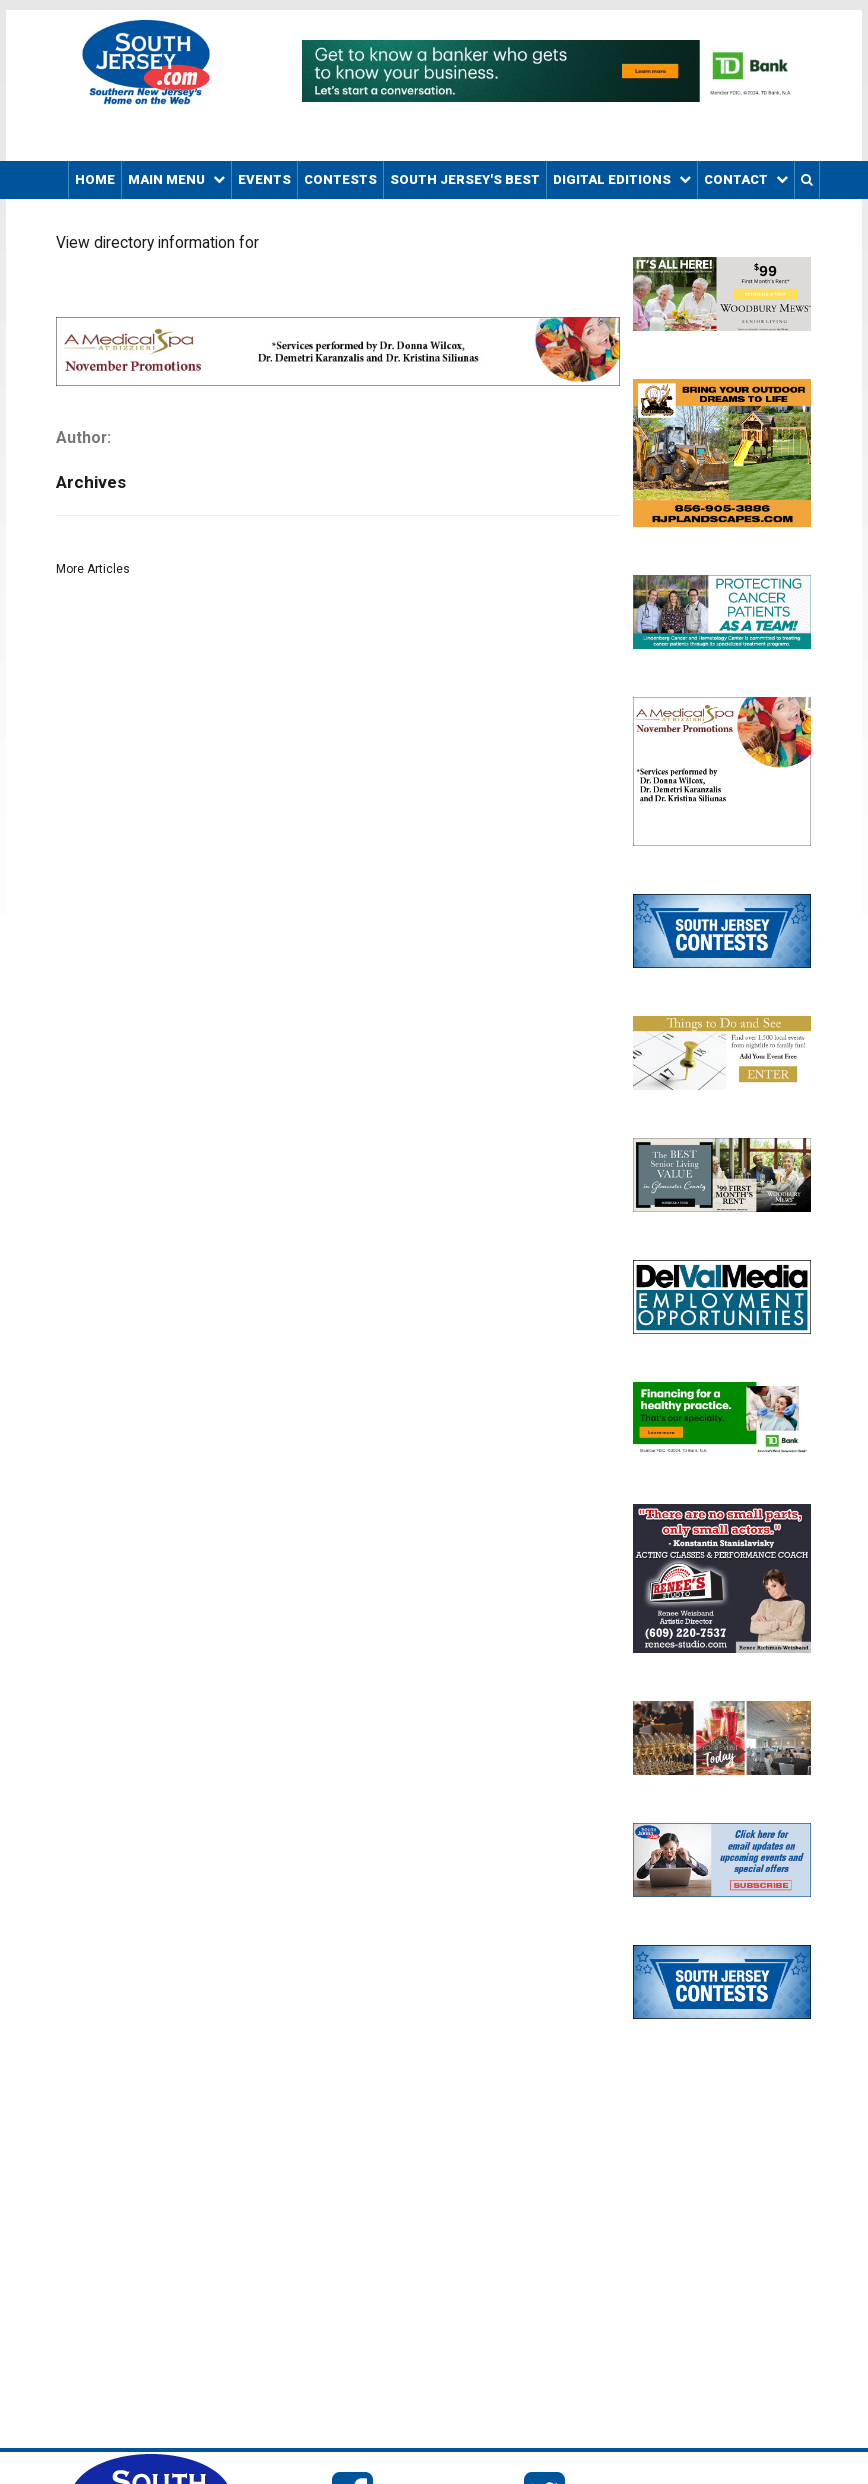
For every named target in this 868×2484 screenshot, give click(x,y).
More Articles (93, 569)
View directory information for (157, 243)
